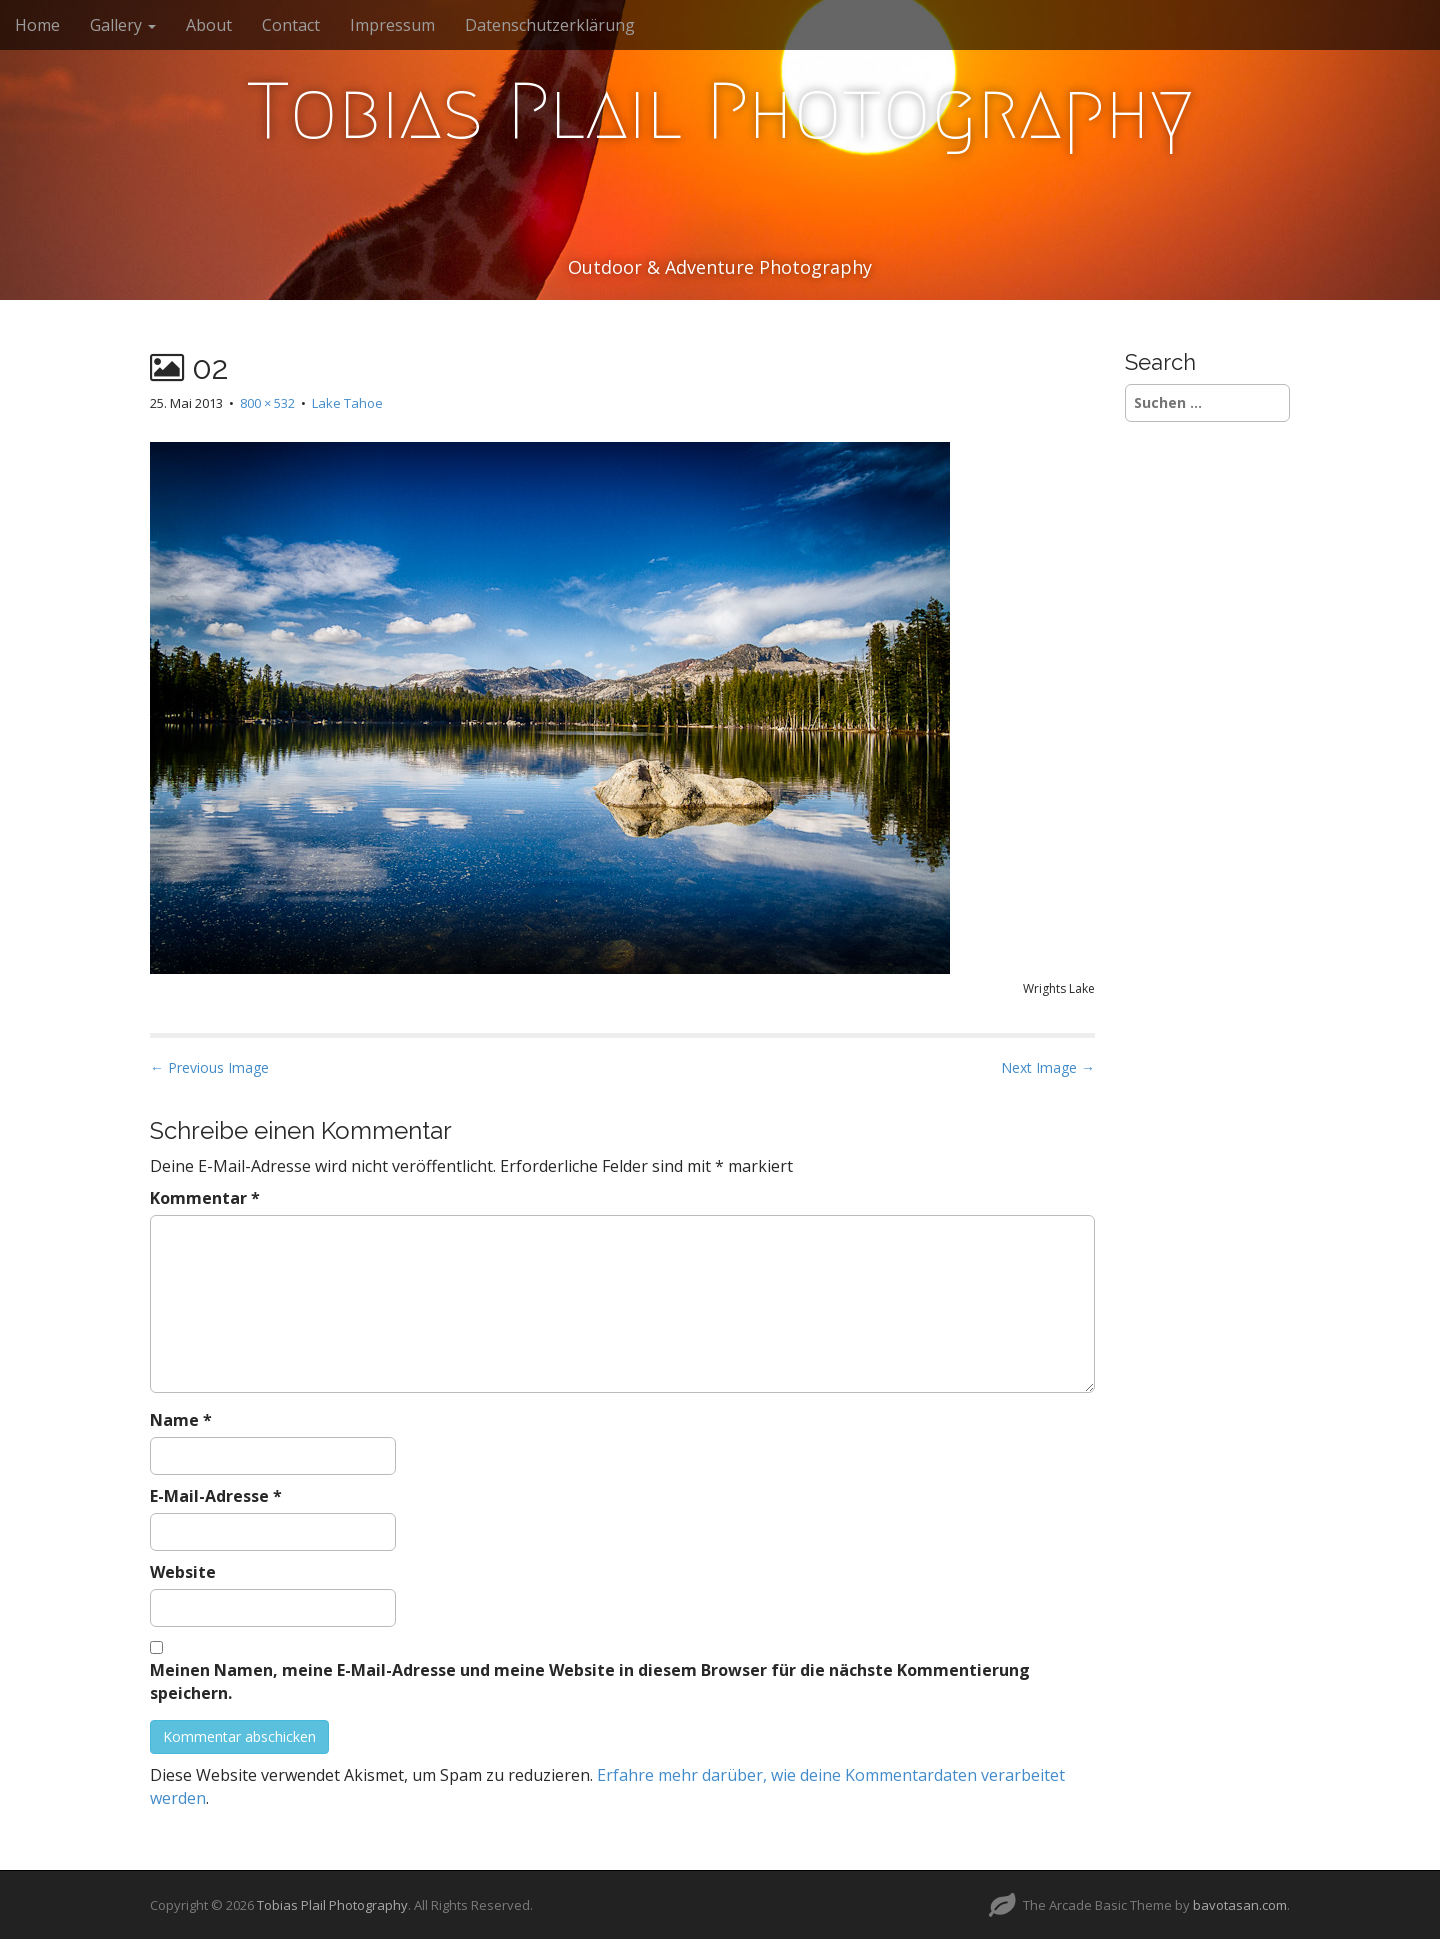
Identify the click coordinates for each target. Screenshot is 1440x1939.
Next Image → (1048, 1067)
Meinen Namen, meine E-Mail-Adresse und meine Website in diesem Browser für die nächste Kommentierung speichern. (590, 1681)
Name (181, 1420)
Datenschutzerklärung (550, 25)
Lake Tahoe (347, 403)
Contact (291, 25)
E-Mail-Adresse (216, 1496)
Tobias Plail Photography (720, 111)
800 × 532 (267, 403)
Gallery (123, 25)
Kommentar (205, 1198)
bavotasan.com (1240, 1905)
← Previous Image (209, 1067)
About (209, 25)
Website (183, 1572)
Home (37, 25)
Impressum (392, 25)
